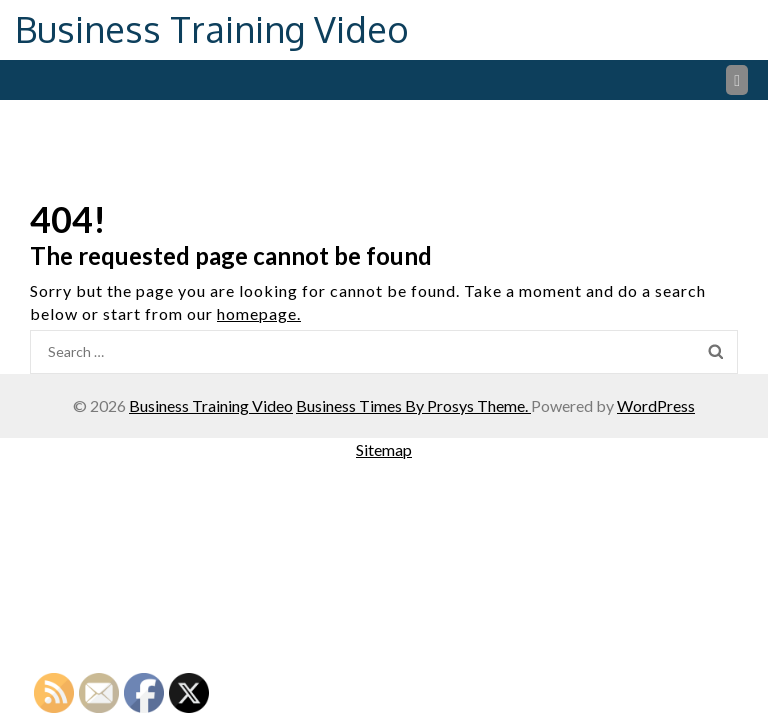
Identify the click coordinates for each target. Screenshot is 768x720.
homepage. (259, 313)
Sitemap (384, 449)
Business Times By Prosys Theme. (413, 405)
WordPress (656, 405)
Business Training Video (212, 28)
